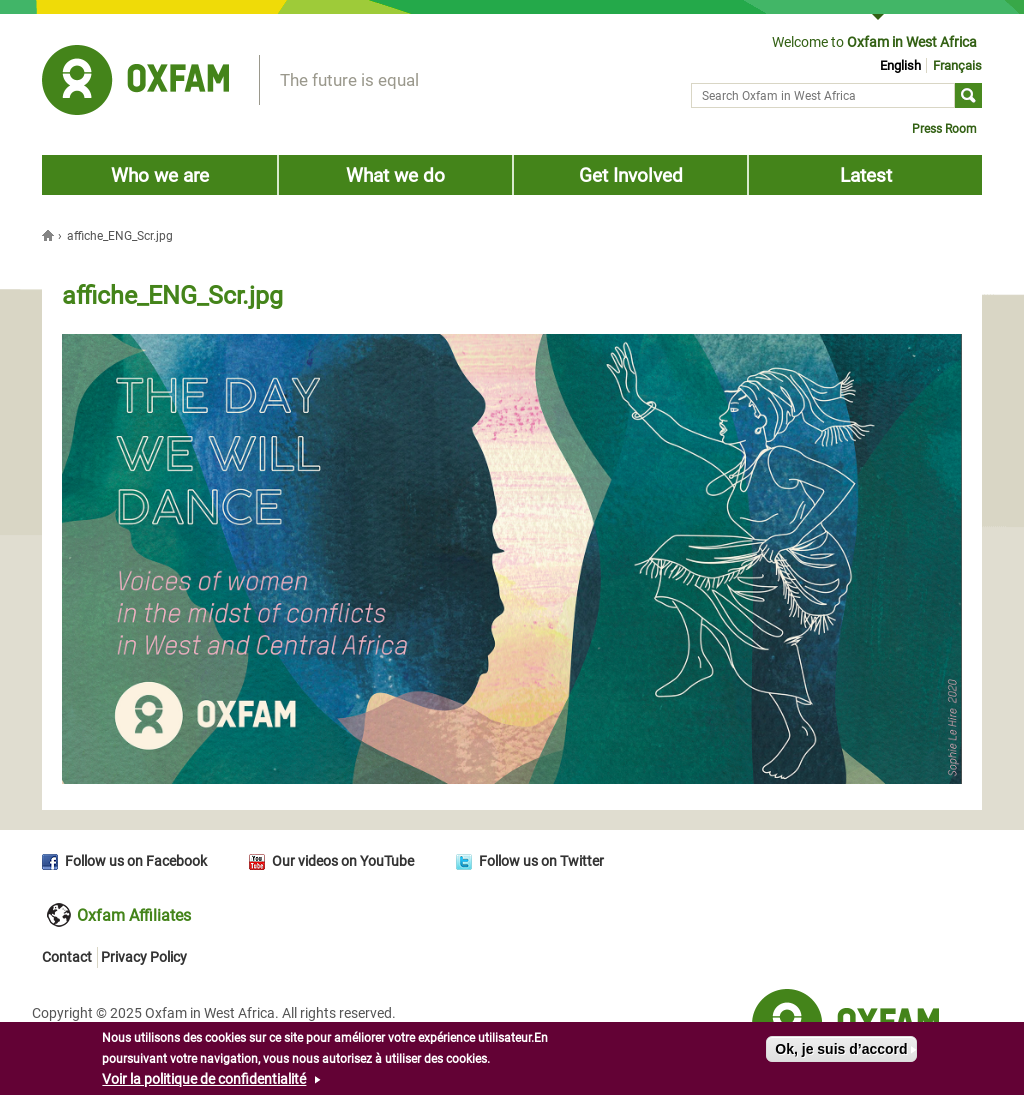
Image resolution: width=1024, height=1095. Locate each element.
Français (957, 65)
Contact (67, 957)
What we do (395, 175)
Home (50, 235)
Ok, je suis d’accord (841, 1053)
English (900, 65)
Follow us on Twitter (541, 861)
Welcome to (874, 42)
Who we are (160, 175)
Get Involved (631, 175)
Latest (866, 175)
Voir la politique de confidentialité (204, 1083)
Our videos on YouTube (343, 861)
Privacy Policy (144, 957)
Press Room (944, 129)
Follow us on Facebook (136, 861)
